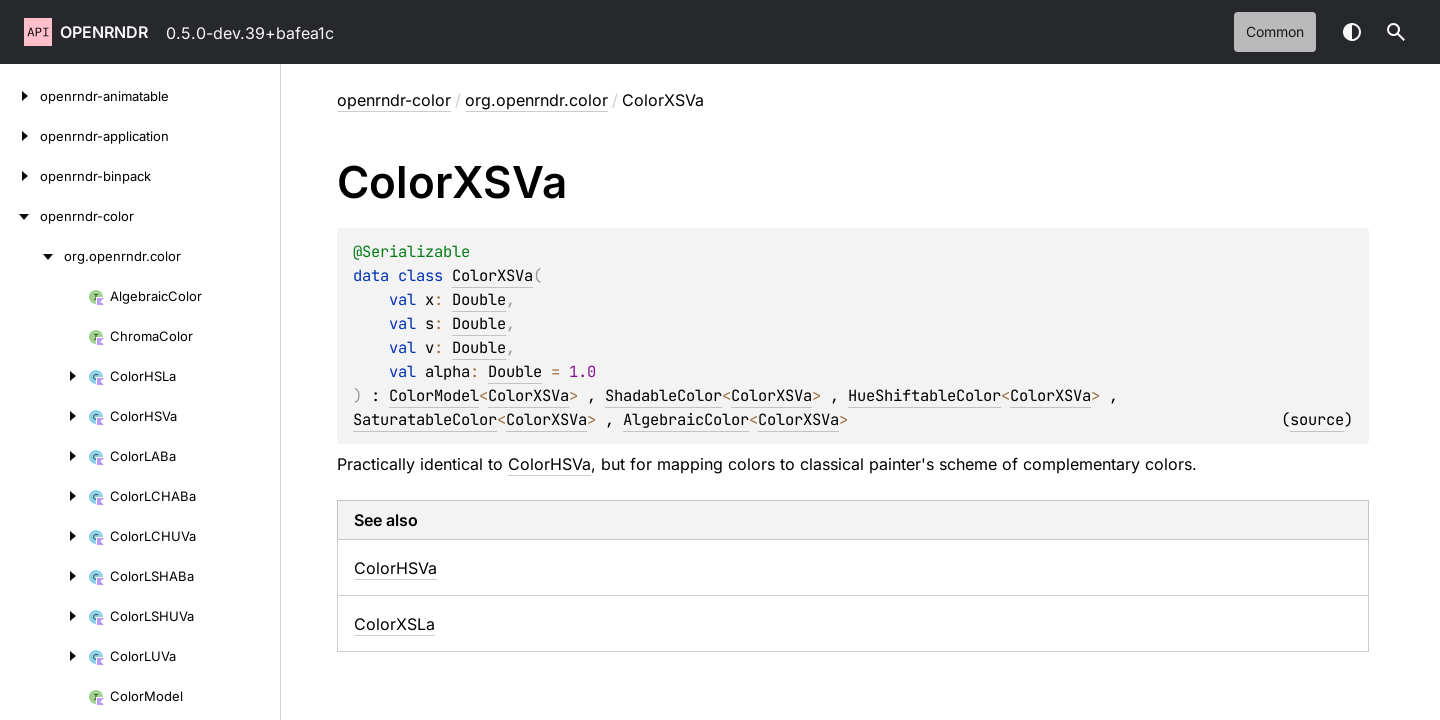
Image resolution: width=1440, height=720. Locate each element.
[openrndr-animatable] (20, 96)
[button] (1396, 32)
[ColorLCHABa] (44, 496)
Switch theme (1352, 32)
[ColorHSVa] (44, 416)
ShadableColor (663, 395)
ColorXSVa (492, 275)
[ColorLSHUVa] (44, 616)
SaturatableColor (425, 419)
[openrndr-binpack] (20, 176)
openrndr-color (394, 100)
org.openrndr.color (536, 100)
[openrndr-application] (20, 136)
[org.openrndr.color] (32, 256)
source (1317, 419)
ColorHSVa (549, 464)
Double (479, 299)
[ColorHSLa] (44, 376)
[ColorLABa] (44, 456)
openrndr (104, 32)
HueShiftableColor (924, 395)
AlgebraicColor (686, 419)
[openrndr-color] (20, 216)
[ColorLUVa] (44, 656)
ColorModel (434, 395)
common (1275, 31)
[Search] (1396, 32)
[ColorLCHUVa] (44, 536)
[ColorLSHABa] (44, 576)
